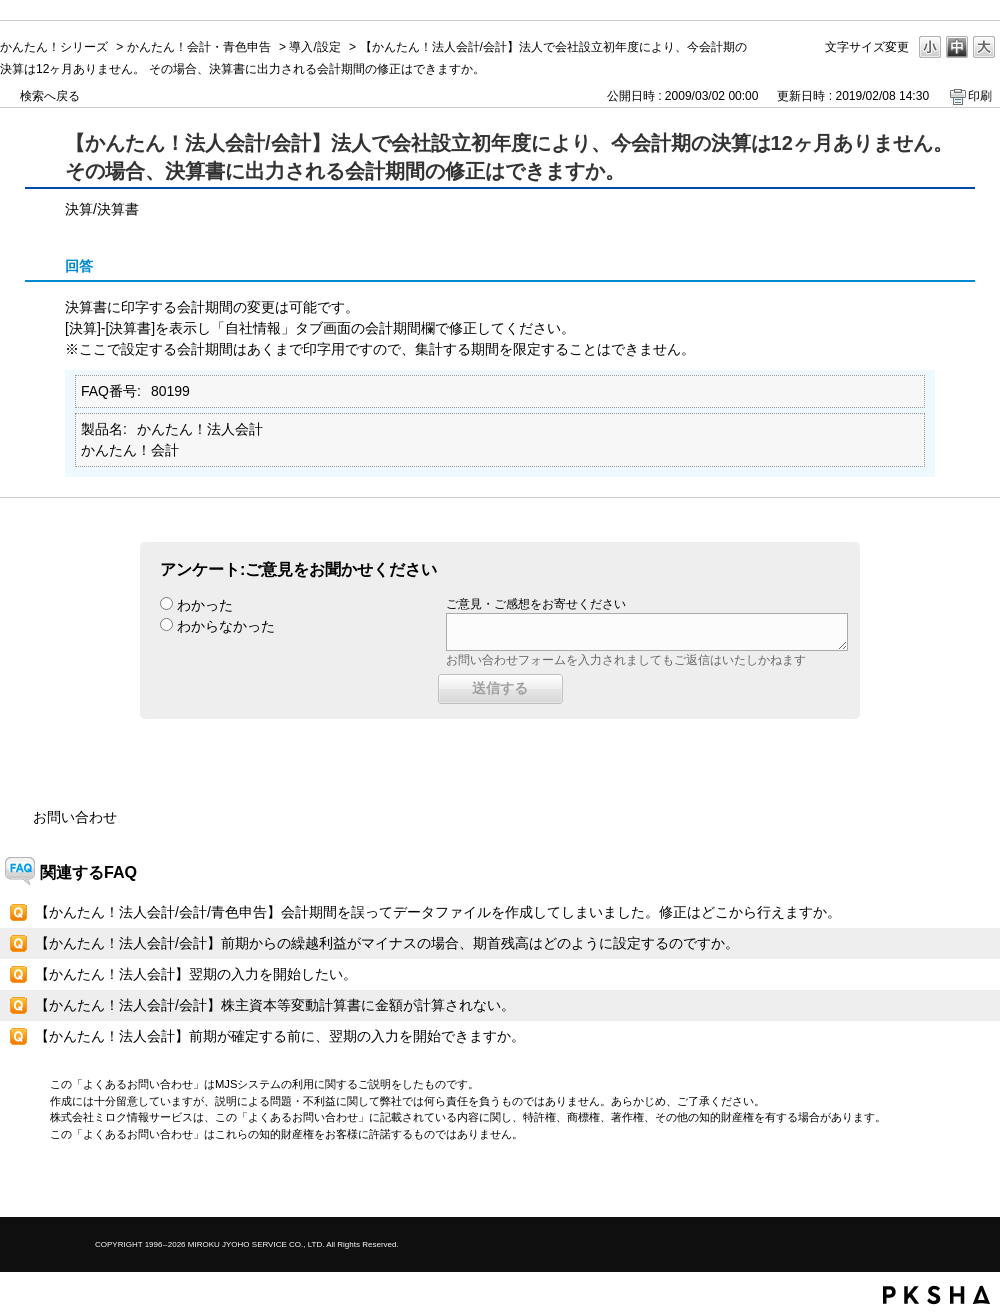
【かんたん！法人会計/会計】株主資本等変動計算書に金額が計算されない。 (275, 1005)
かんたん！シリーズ (54, 47)
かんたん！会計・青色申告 (199, 47)
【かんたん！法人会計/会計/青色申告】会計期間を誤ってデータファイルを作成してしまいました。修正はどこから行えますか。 (438, 912)
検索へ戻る (50, 96)
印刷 (980, 96)
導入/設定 (314, 47)
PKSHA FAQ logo (936, 1295)
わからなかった (226, 626)
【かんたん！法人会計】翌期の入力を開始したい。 (196, 974)
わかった (205, 605)
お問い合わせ (75, 817)
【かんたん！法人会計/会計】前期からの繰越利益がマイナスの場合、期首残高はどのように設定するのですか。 (387, 943)
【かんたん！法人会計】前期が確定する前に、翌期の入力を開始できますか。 (280, 1036)
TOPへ (950, 1184)
